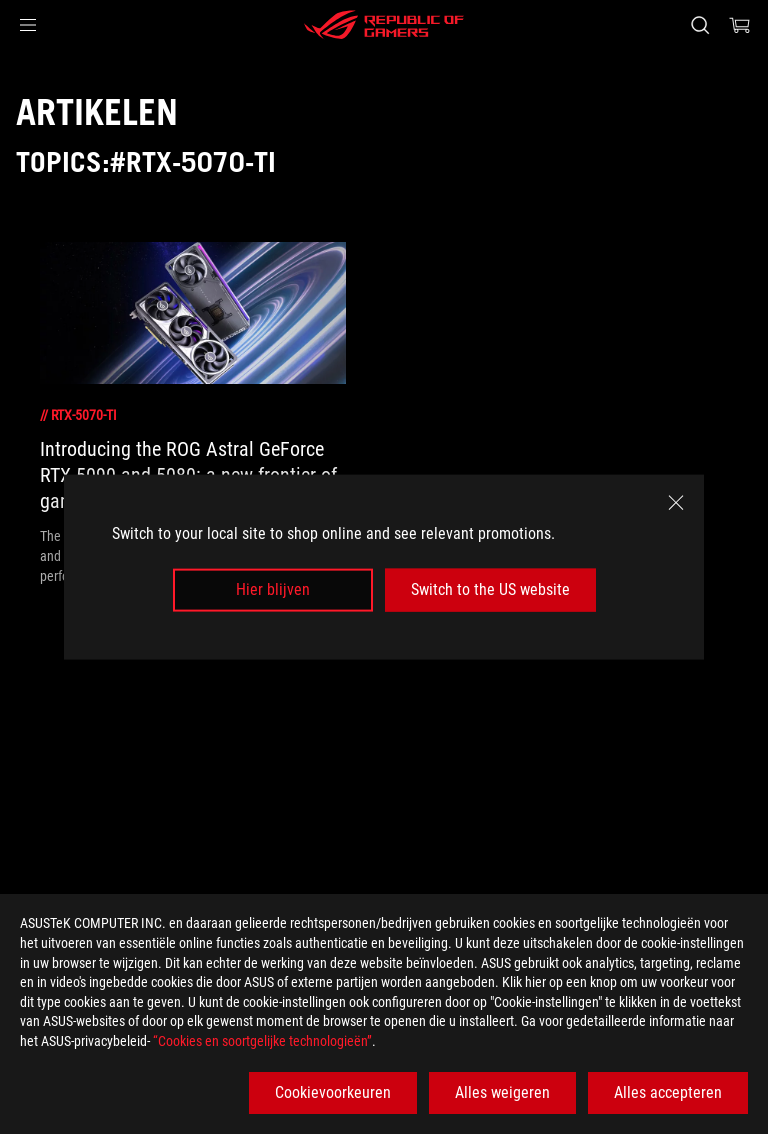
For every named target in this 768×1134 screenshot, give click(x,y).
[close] (676, 503)
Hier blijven (273, 589)
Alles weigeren (502, 1092)
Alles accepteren (668, 1092)
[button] (28, 25)
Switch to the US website (490, 589)
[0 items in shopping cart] (740, 25)
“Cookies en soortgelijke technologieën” (262, 1041)
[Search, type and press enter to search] (699, 25)
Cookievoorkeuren (333, 1092)
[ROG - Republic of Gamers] (384, 25)
